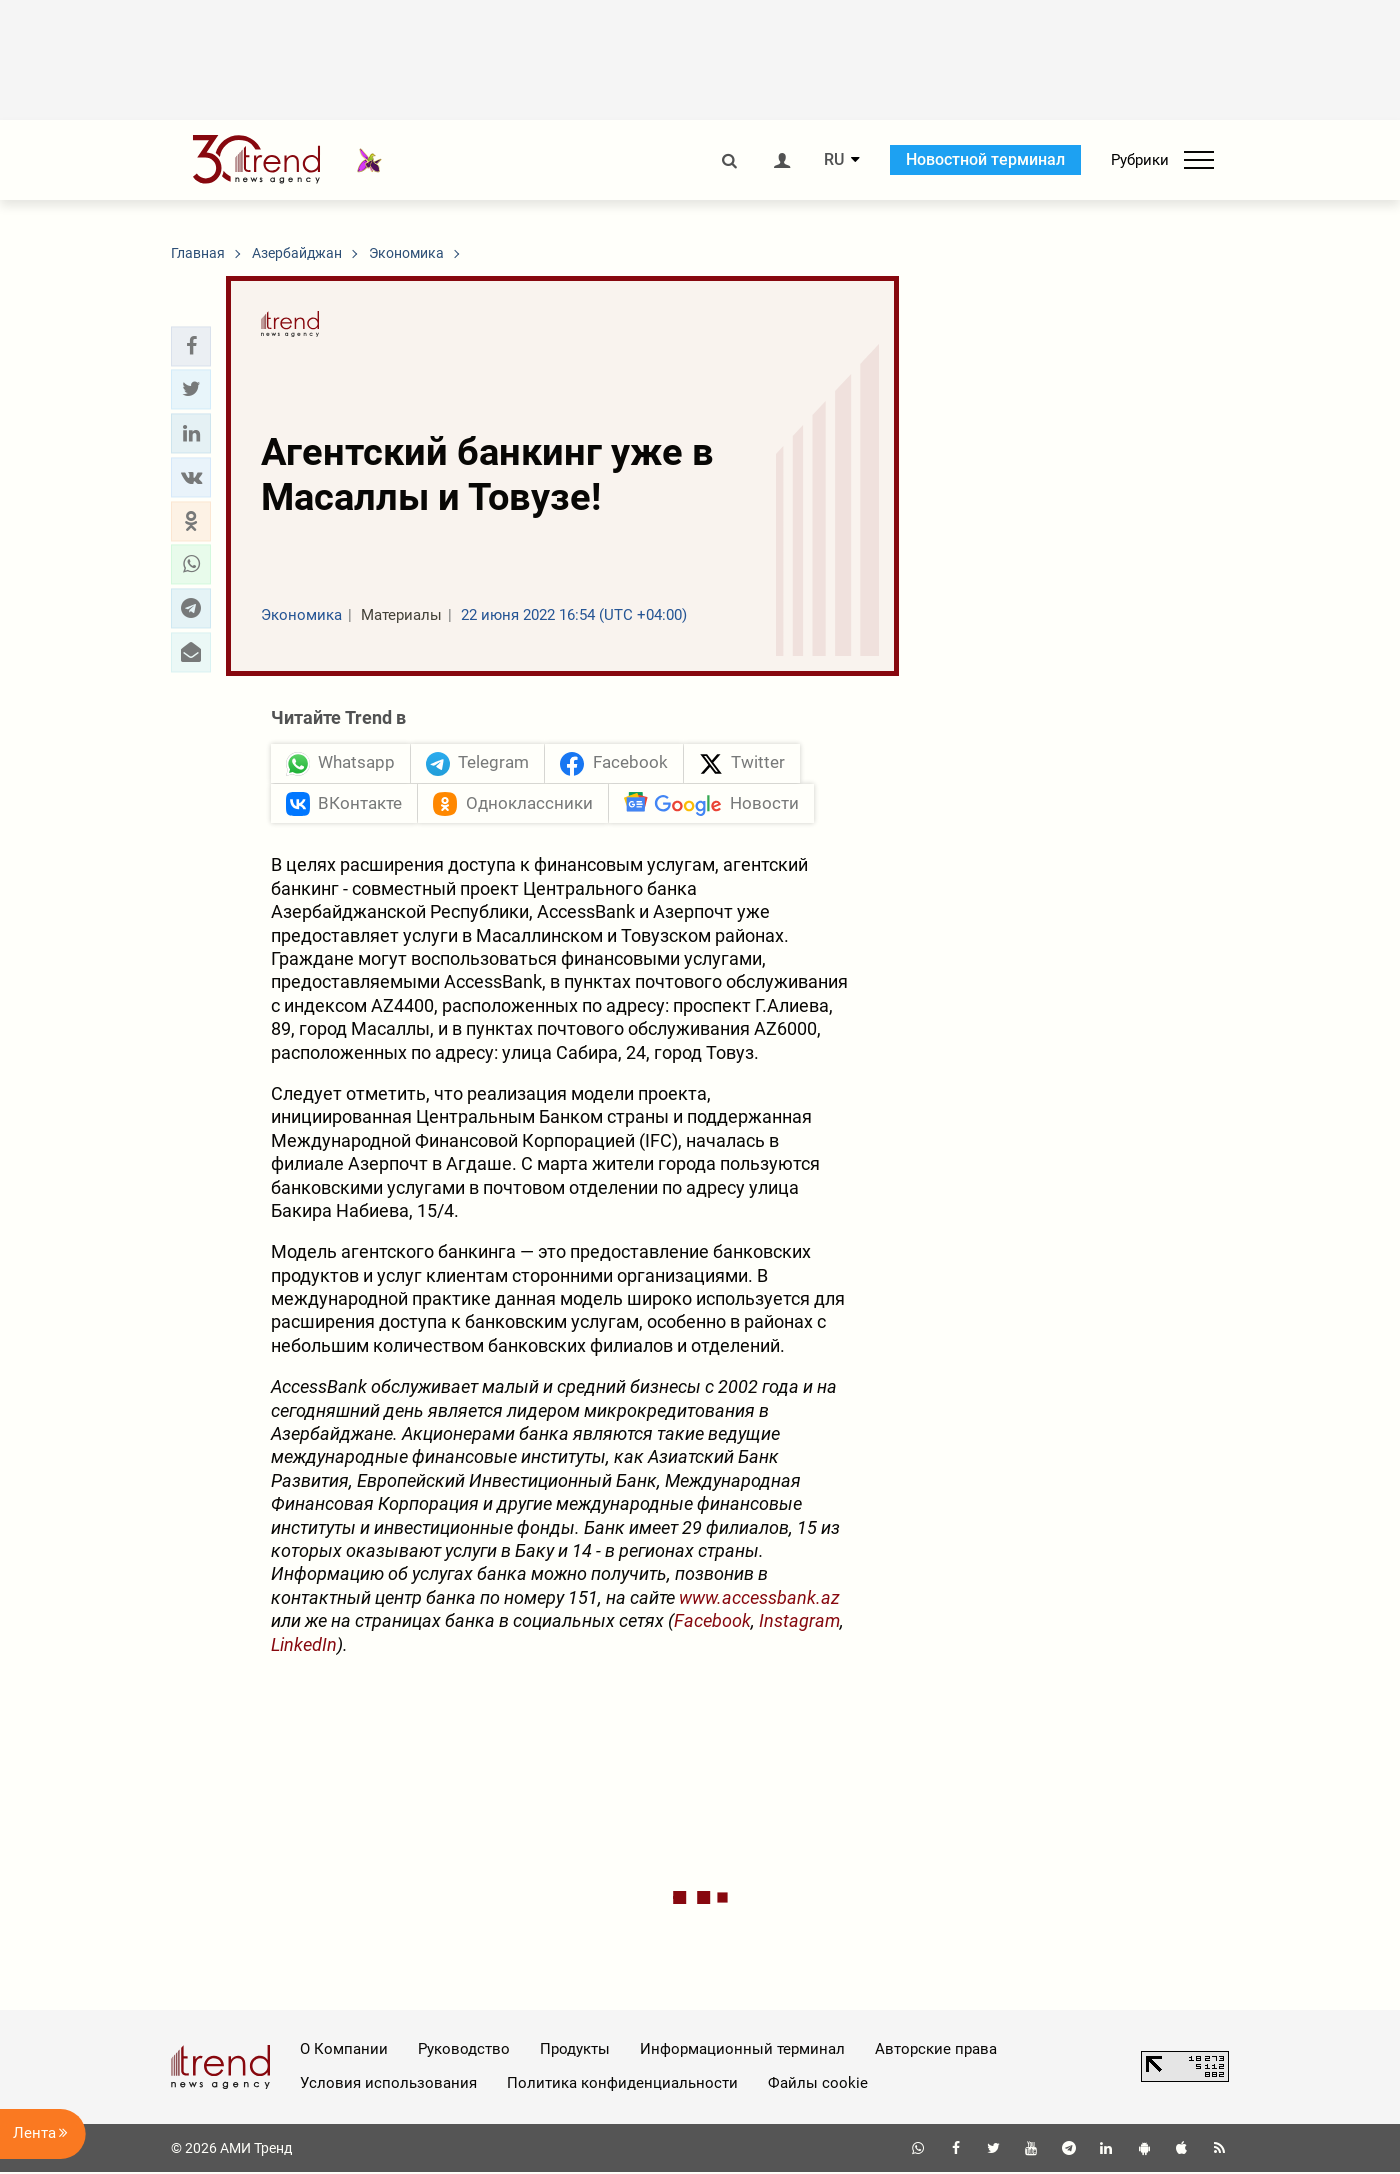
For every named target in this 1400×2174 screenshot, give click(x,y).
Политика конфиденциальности (622, 2085)
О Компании (344, 2050)
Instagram (799, 1622)
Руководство (464, 2050)
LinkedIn (304, 1645)
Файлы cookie (818, 2085)
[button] (191, 346)
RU (834, 160)
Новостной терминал (985, 159)
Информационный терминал (742, 2050)
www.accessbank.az (759, 1598)
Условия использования (388, 2085)
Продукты (575, 2050)
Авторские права (936, 2050)
